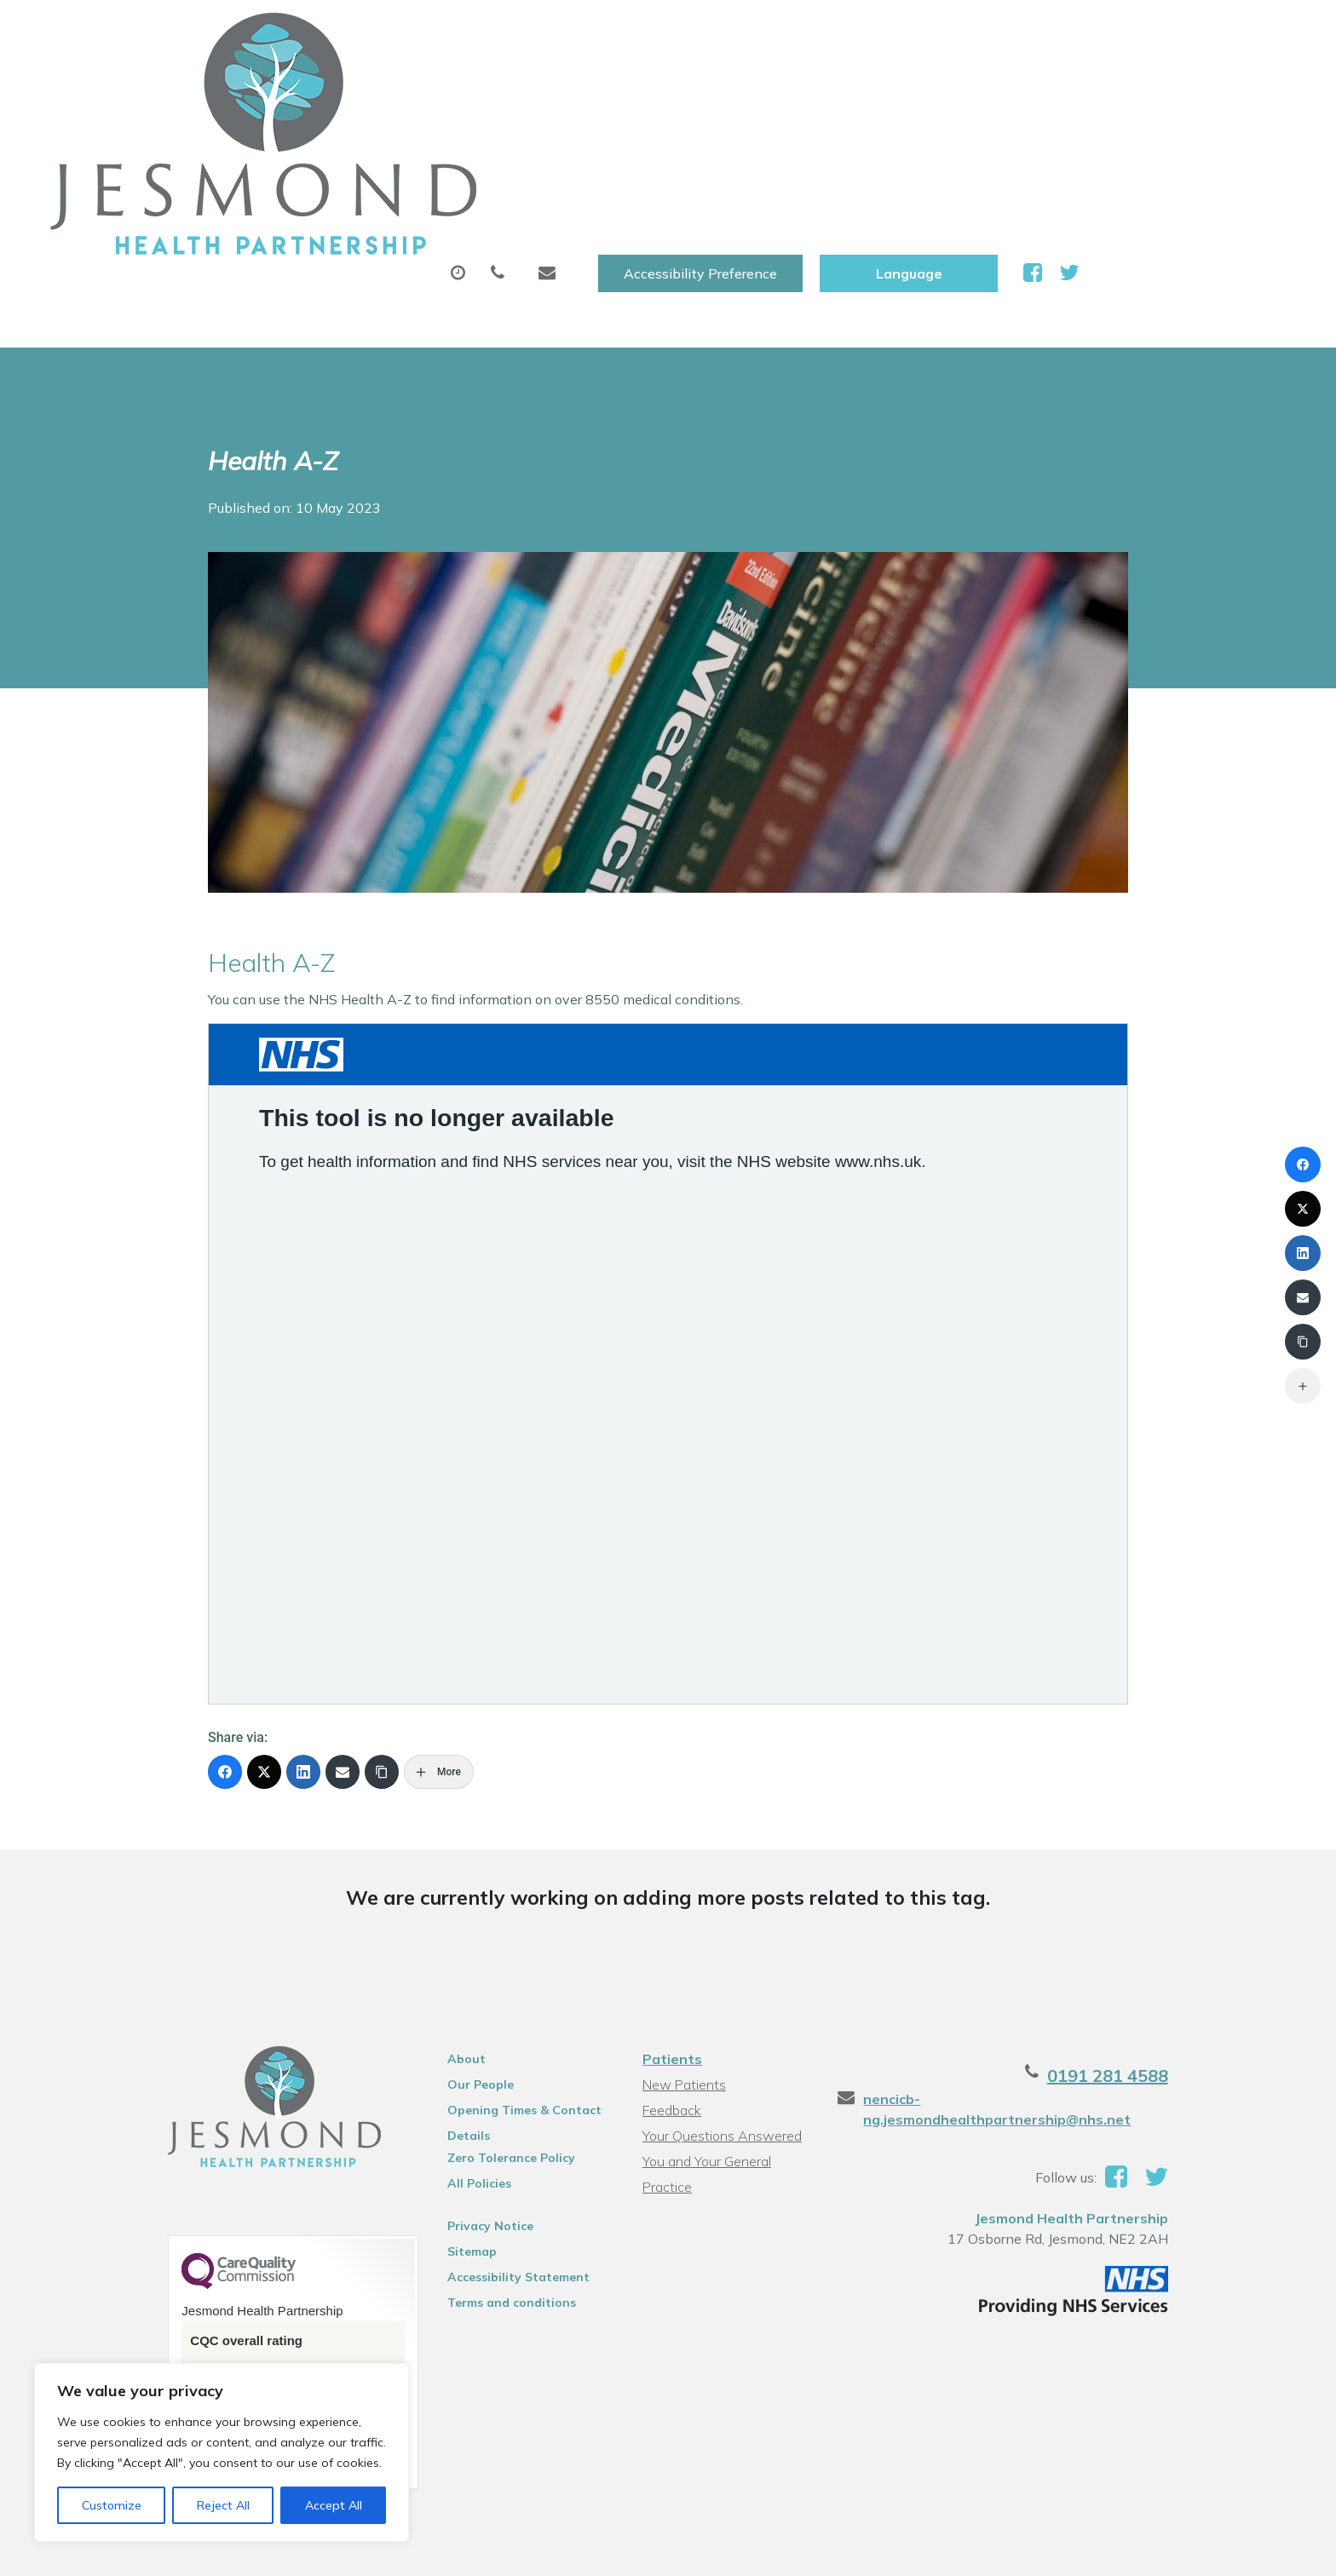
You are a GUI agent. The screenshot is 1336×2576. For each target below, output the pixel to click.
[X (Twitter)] (264, 1595)
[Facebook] (225, 1595)
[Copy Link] (382, 1595)
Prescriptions (617, 84)
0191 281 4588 (1163, 1898)
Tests (889, 84)
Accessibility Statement (493, 2099)
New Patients (1007, 84)
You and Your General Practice (730, 1983)
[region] (221, 2452)
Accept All (333, 2505)
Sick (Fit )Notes (766, 84)
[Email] (342, 1595)
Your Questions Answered (719, 1958)
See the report (184, 2253)
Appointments (460, 84)
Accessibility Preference (906, 31)
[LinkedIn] (303, 1595)
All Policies (454, 2006)
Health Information (1181, 84)
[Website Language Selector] (1115, 31)
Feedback (669, 1932)
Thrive (1207, 2550)
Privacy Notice (465, 2048)
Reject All (223, 2505)
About (315, 84)
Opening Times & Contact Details (499, 1935)
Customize (111, 2505)
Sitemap (446, 2074)
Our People (455, 1907)
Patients (670, 1881)
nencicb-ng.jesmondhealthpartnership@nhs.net (1062, 1921)
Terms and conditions (486, 2125)
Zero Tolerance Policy (486, 1980)
